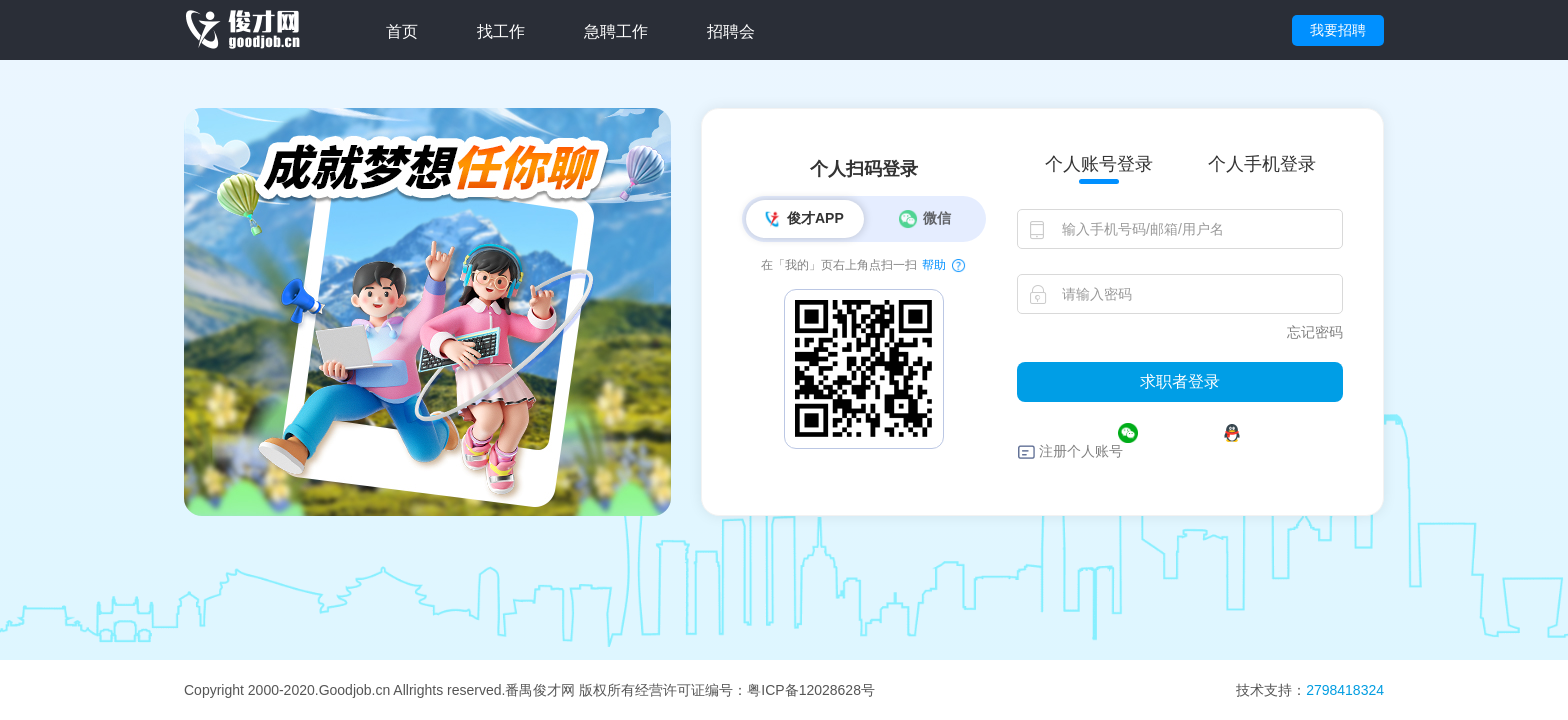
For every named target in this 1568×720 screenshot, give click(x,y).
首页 (402, 31)
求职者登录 (1180, 381)
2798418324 (1345, 690)
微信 (924, 219)
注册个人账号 (1081, 451)
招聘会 (731, 31)
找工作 (501, 31)
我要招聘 (1338, 30)
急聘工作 (616, 31)
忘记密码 (1315, 332)
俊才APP (803, 219)
